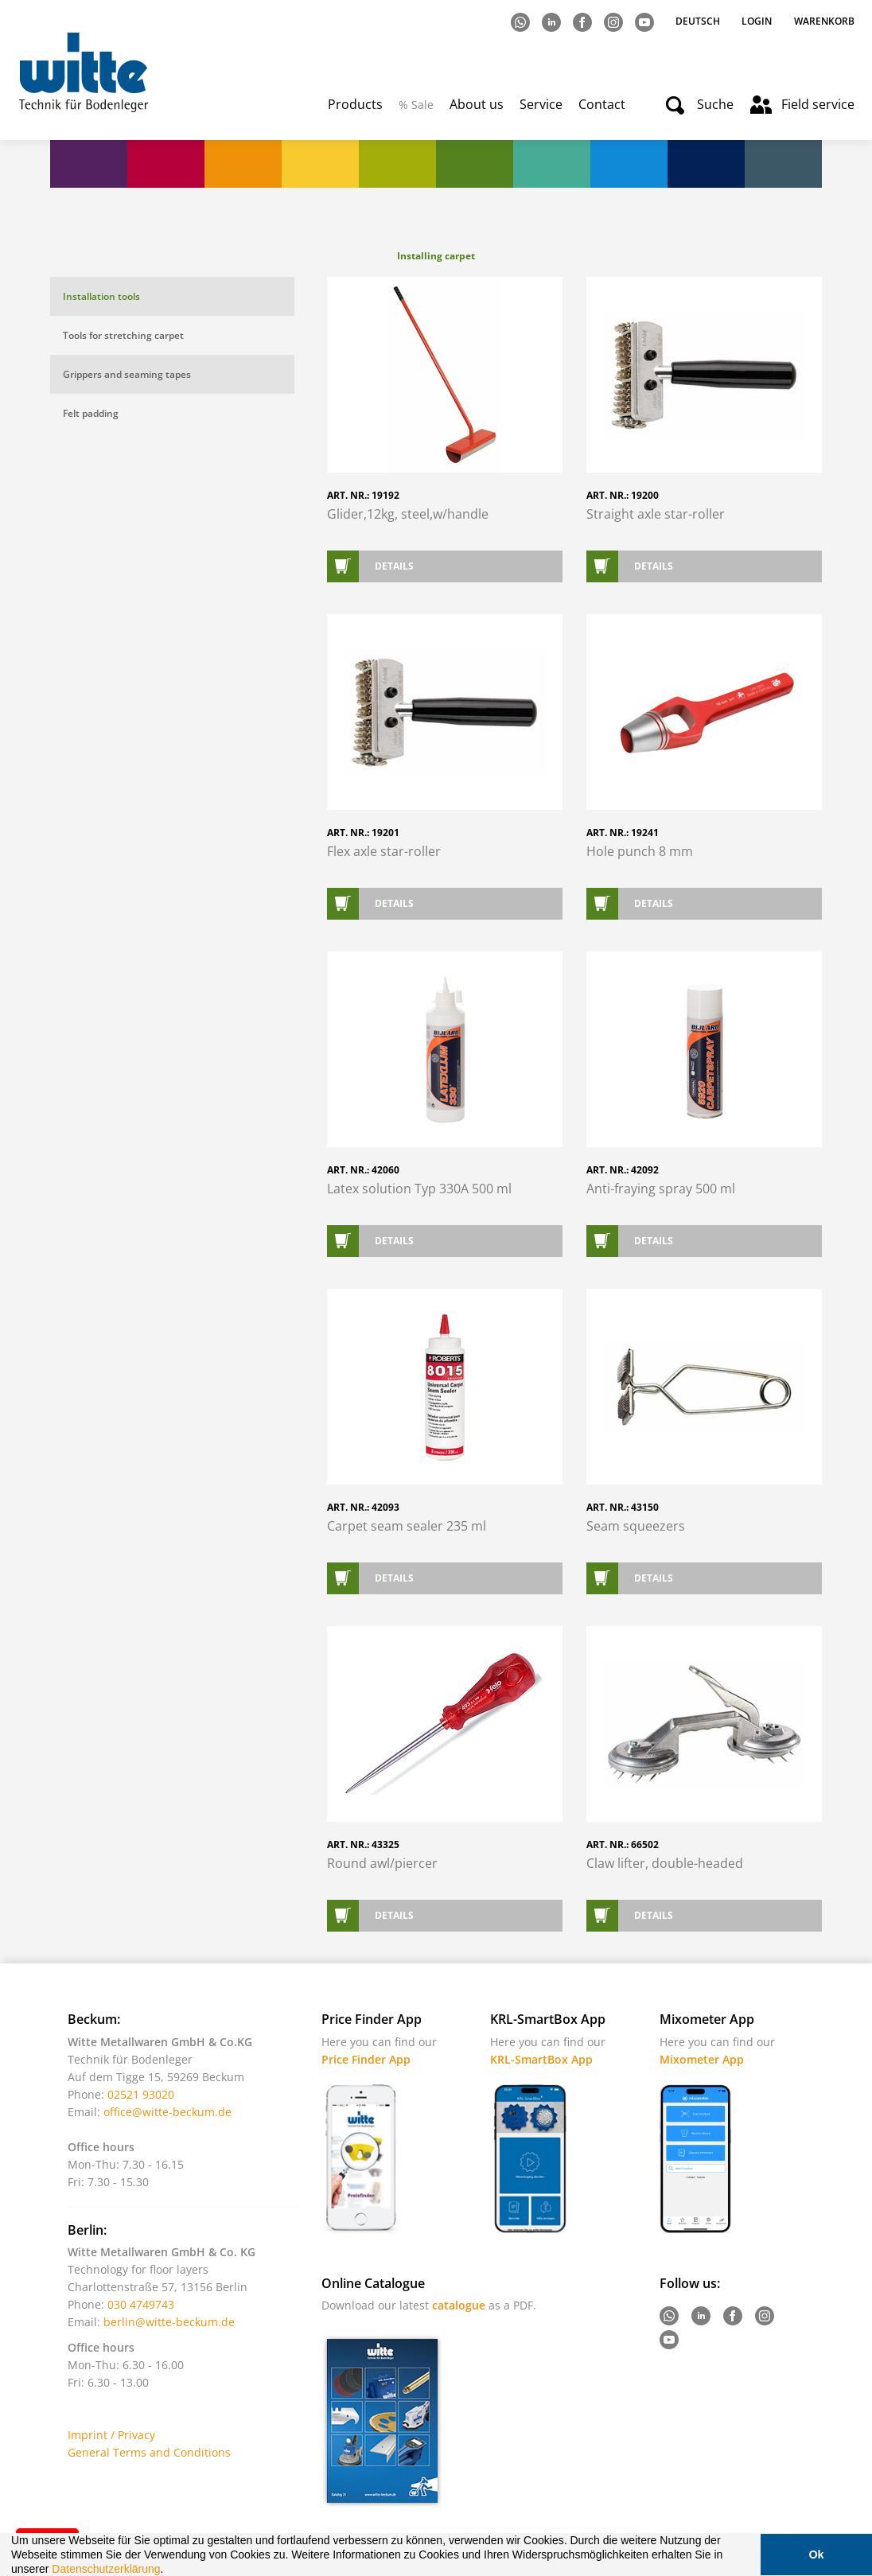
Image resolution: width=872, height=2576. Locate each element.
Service (541, 104)
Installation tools (101, 296)
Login (757, 21)
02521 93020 (140, 2094)
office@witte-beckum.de (167, 2111)
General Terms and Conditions (149, 2452)
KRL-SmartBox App (541, 2059)
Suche (715, 104)
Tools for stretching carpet (123, 335)
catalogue (458, 2305)
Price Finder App (366, 2059)
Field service (817, 104)
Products (355, 104)
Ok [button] (815, 2554)
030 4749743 (140, 2304)
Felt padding (91, 413)
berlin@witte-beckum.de (169, 2321)
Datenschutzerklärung (106, 2568)
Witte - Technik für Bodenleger (83, 72)
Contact (601, 104)
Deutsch (698, 21)
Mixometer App (702, 2059)
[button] (168, 2570)
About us (477, 104)
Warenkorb (824, 21)
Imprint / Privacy (111, 2434)
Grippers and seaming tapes (127, 374)
